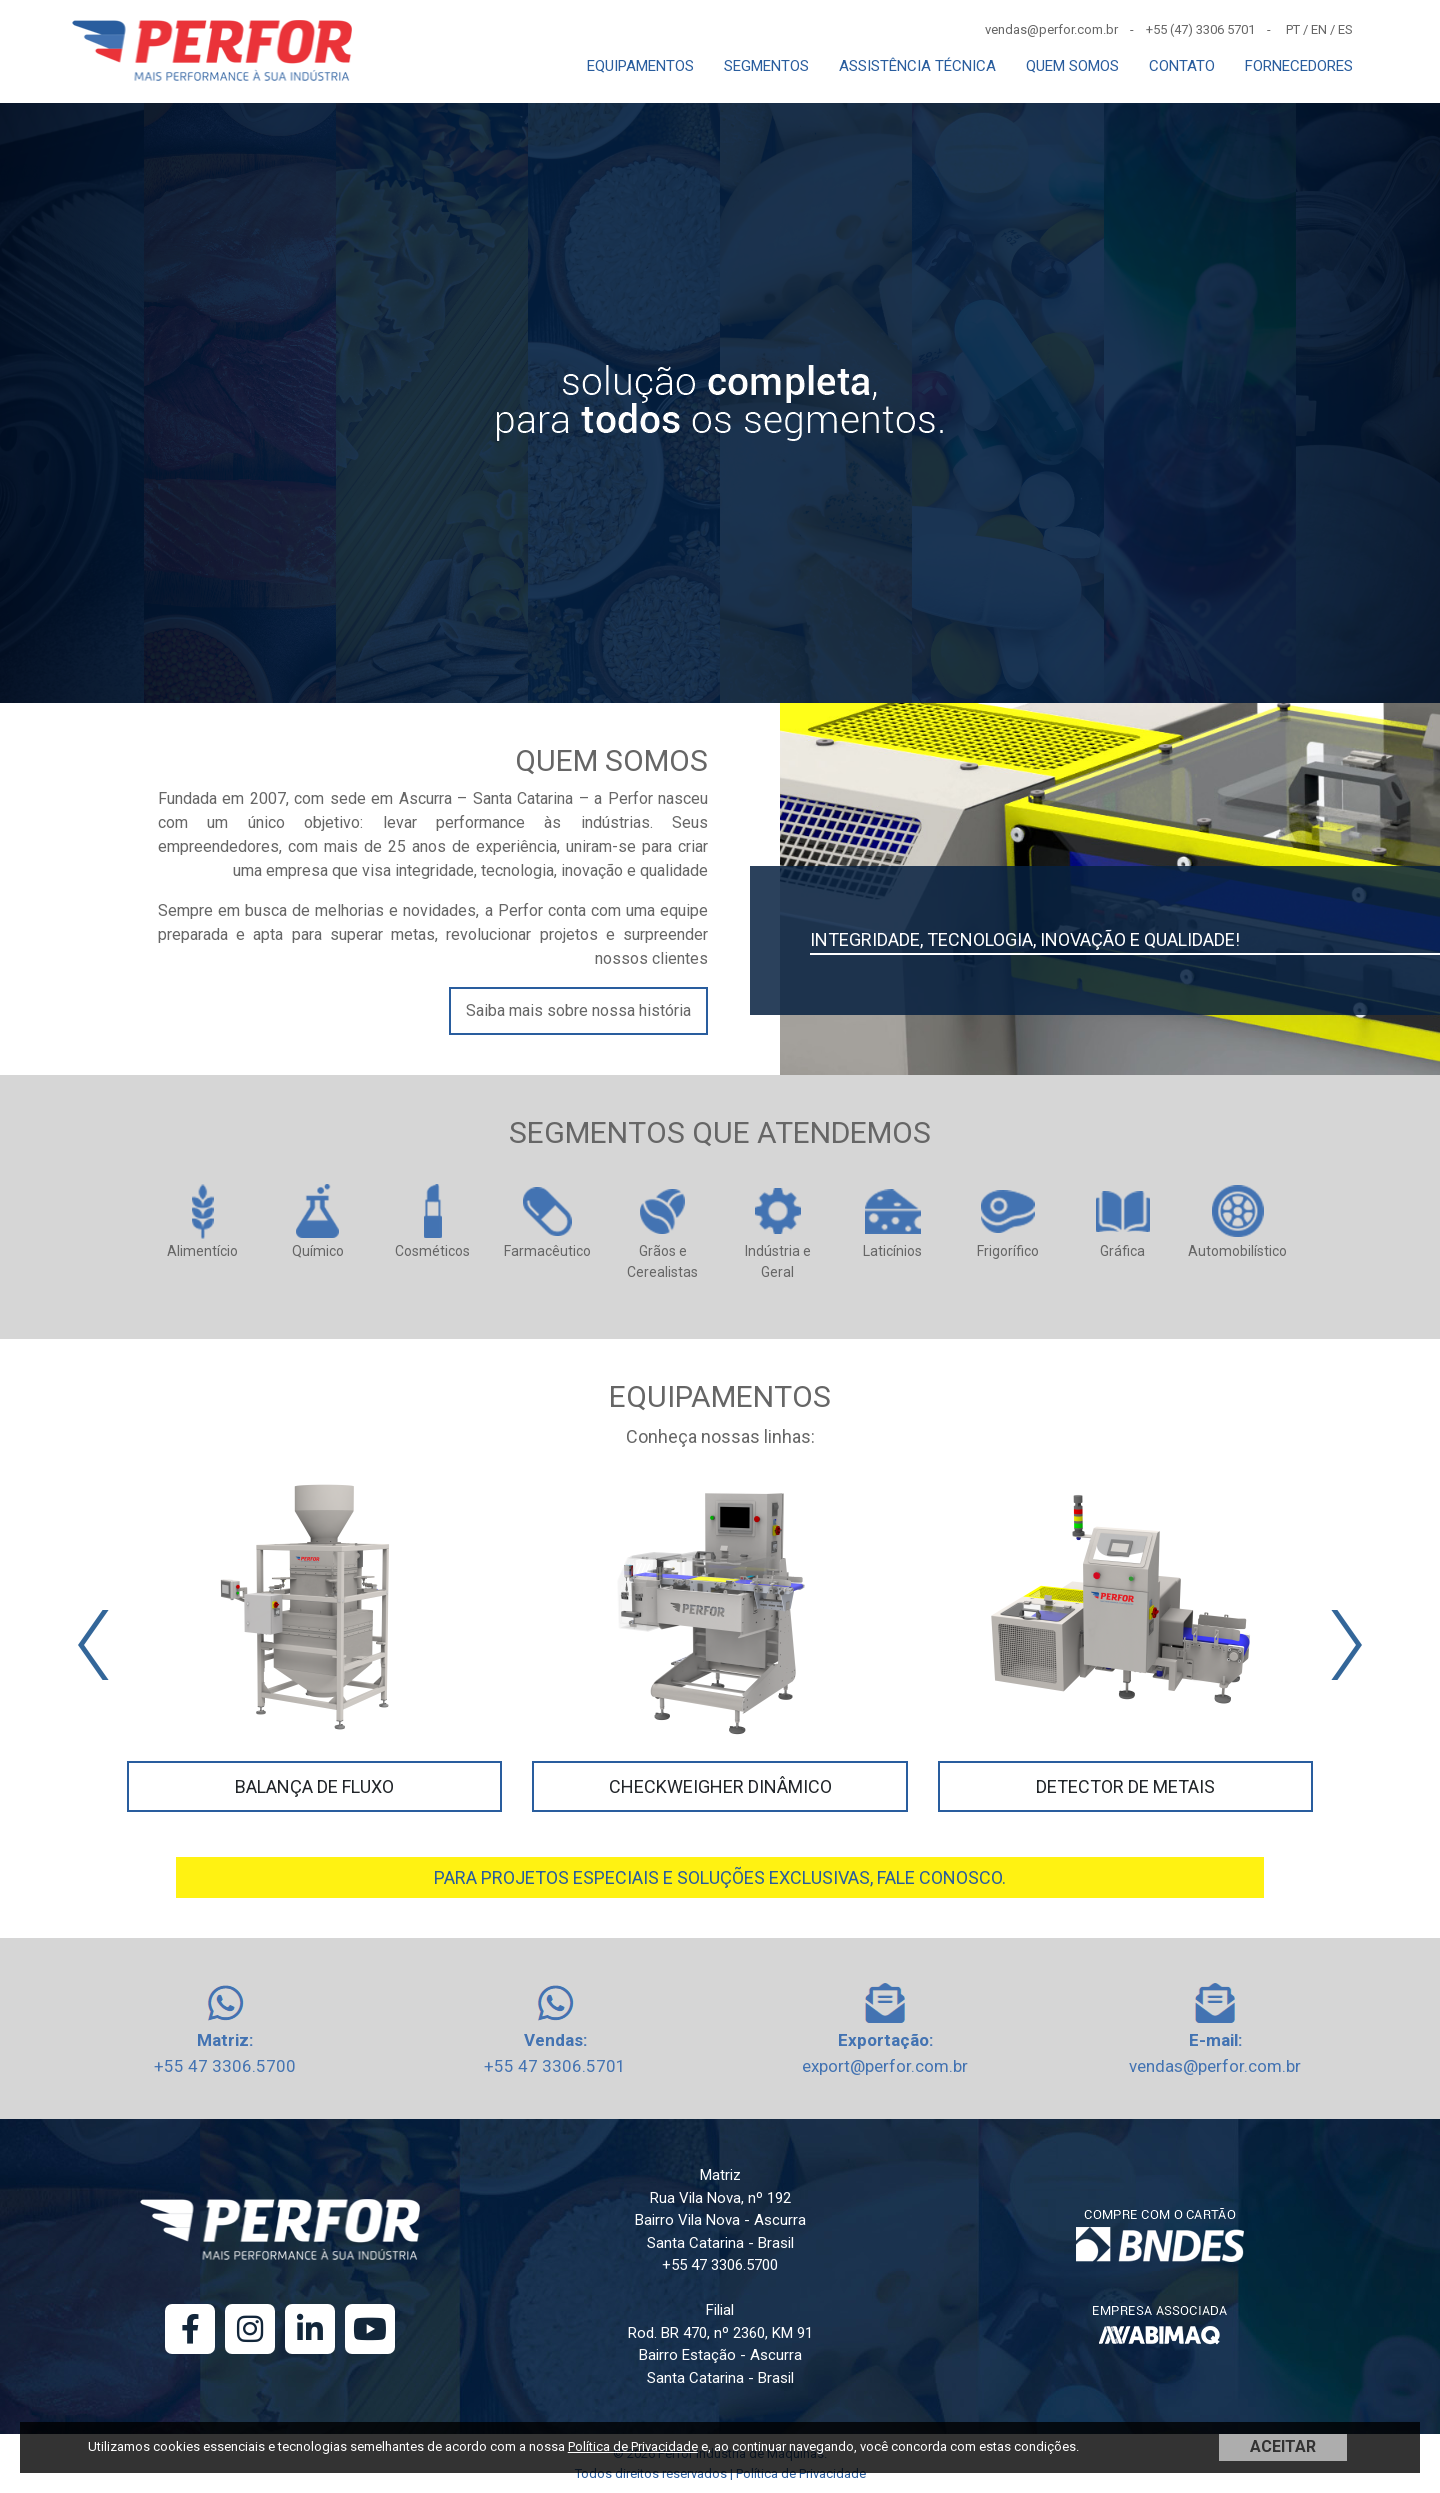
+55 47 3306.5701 (555, 2066)
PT (1293, 29)
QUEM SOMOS (1072, 66)
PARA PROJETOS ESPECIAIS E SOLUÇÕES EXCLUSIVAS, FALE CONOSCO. (720, 1877)
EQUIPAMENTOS (640, 66)
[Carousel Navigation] (720, 1645)
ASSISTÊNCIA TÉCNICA (917, 66)
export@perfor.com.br (885, 2066)
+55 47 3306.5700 (225, 2066)
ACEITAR (1283, 2446)
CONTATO (1182, 66)
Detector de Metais (1125, 1786)
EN (1319, 29)
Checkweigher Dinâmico (720, 1786)
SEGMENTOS (766, 66)
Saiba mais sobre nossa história (578, 1010)
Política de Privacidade (633, 2446)
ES (1345, 29)
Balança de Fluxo (314, 1786)
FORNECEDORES (1299, 66)
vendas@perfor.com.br (1215, 2066)
